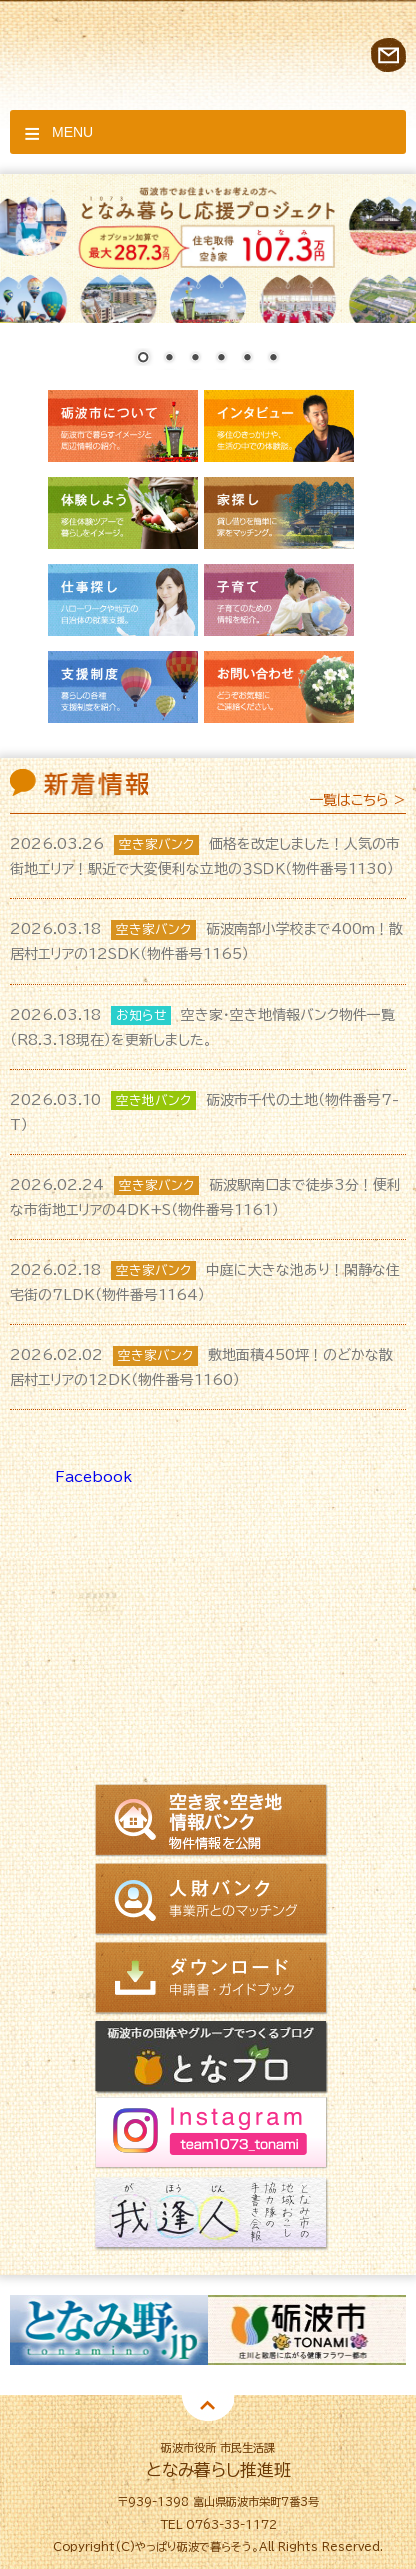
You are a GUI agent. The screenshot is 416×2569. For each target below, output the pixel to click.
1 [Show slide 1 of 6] (143, 359)
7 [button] (298, 2400)
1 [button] (118, 2400)
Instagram (211, 2136)
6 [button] (268, 2400)
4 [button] (208, 2400)
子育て (279, 600)
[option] (109, 2329)
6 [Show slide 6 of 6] (273, 359)
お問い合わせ (388, 54)
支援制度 (123, 687)
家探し (279, 513)
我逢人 (211, 2215)
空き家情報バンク (211, 1822)
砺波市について (123, 426)
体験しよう (123, 513)
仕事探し (123, 600)
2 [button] (148, 2400)
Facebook (93, 1477)
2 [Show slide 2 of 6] (169, 359)
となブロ (211, 2057)
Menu (72, 132)
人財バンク (211, 1900)
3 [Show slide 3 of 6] (195, 359)
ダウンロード (211, 1978)
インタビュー (279, 426)
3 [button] (178, 2400)
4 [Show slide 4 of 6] (221, 359)
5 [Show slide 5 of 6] (247, 359)
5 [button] (238, 2400)
